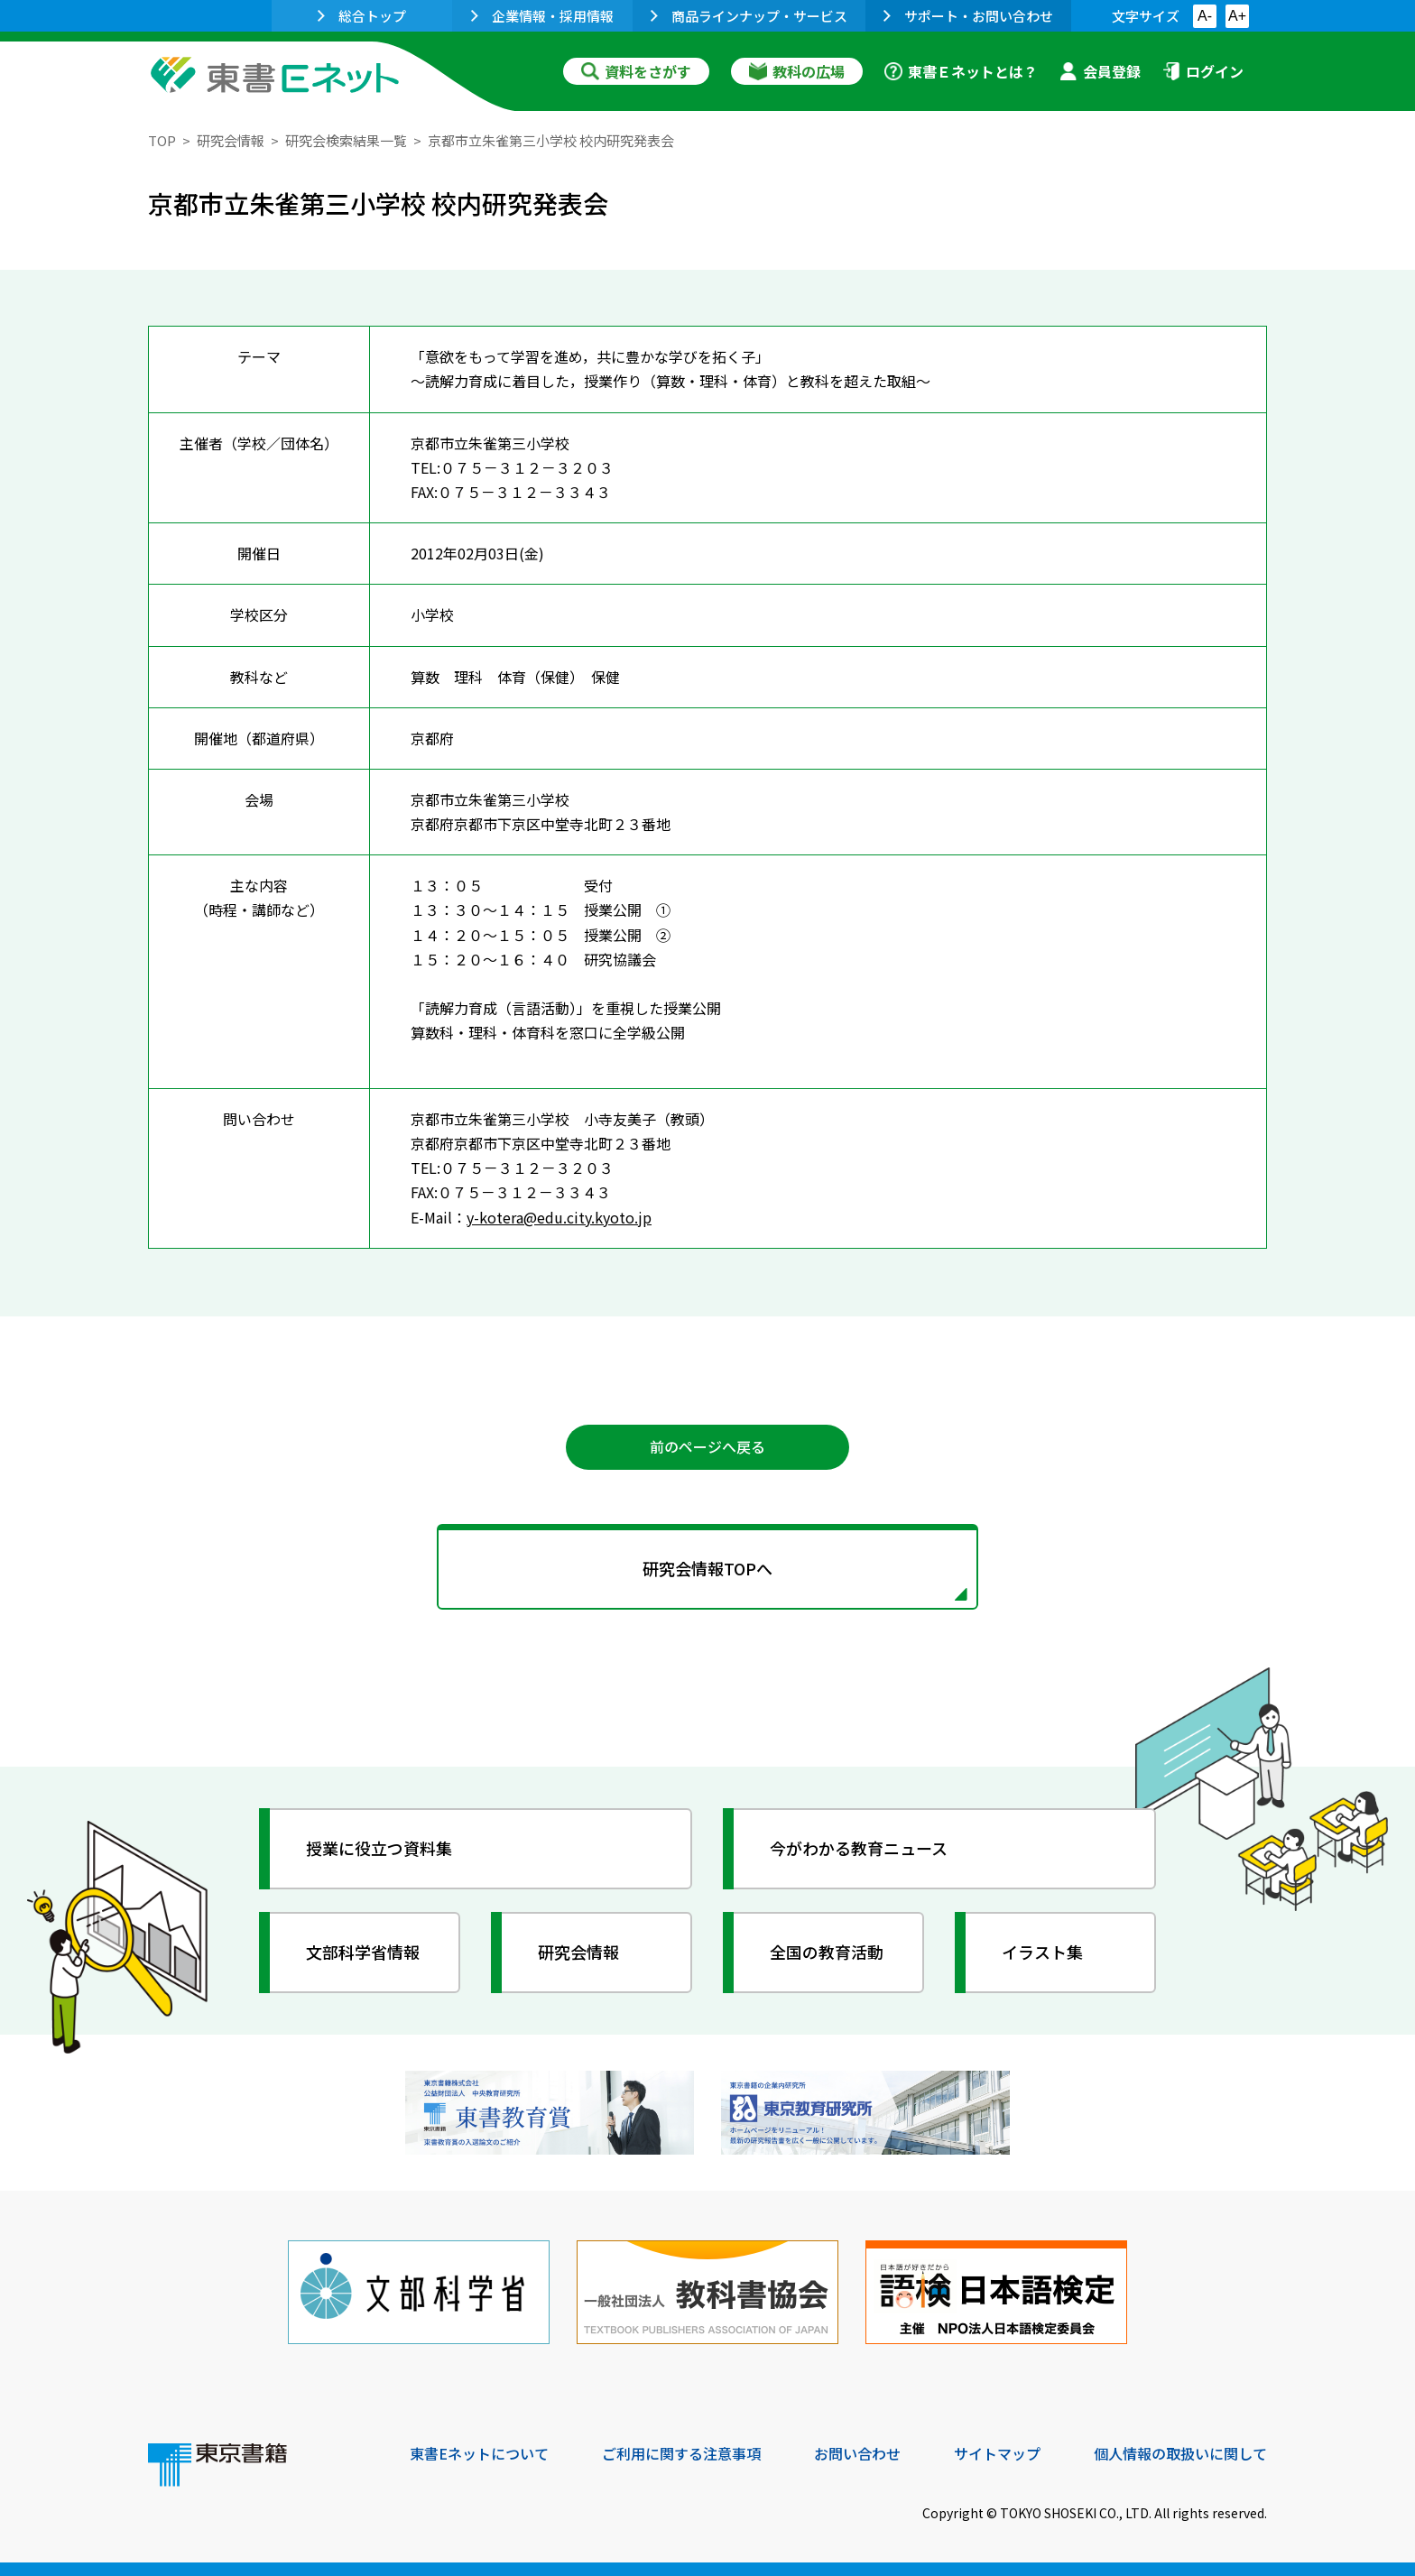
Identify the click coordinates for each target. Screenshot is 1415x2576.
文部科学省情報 (363, 1951)
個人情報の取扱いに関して (1180, 2453)
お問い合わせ (857, 2453)
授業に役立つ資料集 (379, 1848)
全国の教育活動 (826, 1951)
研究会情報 (230, 140)
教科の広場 (797, 71)
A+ (1237, 15)
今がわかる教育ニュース (859, 1848)
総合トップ (362, 15)
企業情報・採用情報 (542, 15)
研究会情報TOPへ (707, 1568)
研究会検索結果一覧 (346, 140)
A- (1205, 15)
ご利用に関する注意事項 (681, 2453)
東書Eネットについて (479, 2453)
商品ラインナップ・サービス (749, 15)
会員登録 (1100, 71)
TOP (162, 140)
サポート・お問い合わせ (968, 15)
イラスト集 (1042, 1951)
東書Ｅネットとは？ (961, 71)
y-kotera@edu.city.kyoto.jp (559, 1217)
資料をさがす (636, 71)
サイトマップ (997, 2453)
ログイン (1203, 71)
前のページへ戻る (707, 1446)
